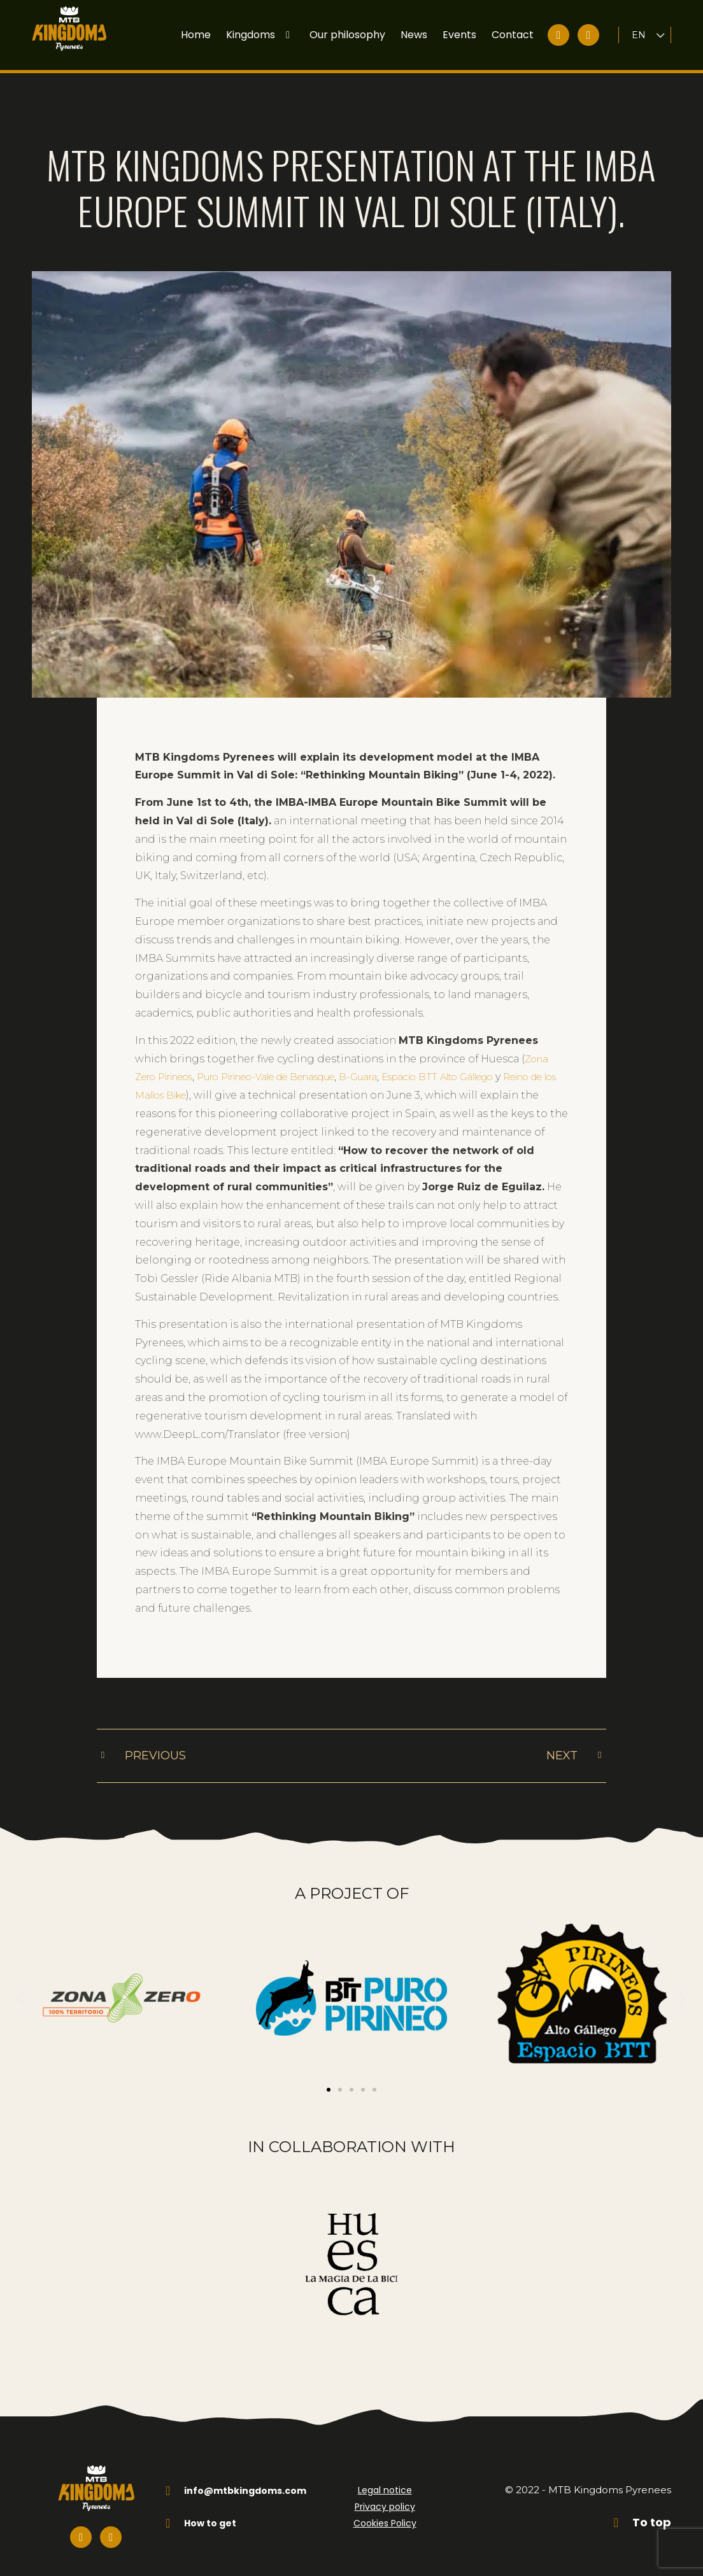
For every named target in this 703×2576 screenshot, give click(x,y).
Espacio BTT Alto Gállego (490, 1047)
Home (196, 34)
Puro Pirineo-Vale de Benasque (292, 1047)
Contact (513, 34)
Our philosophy (347, 34)
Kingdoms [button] (260, 35)
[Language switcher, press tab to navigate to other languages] (648, 35)
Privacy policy (385, 2496)
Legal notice (385, 2480)
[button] (21, 1987)
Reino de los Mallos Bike (199, 1065)
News (414, 34)
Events (459, 34)
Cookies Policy (384, 2513)
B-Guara (400, 1047)
